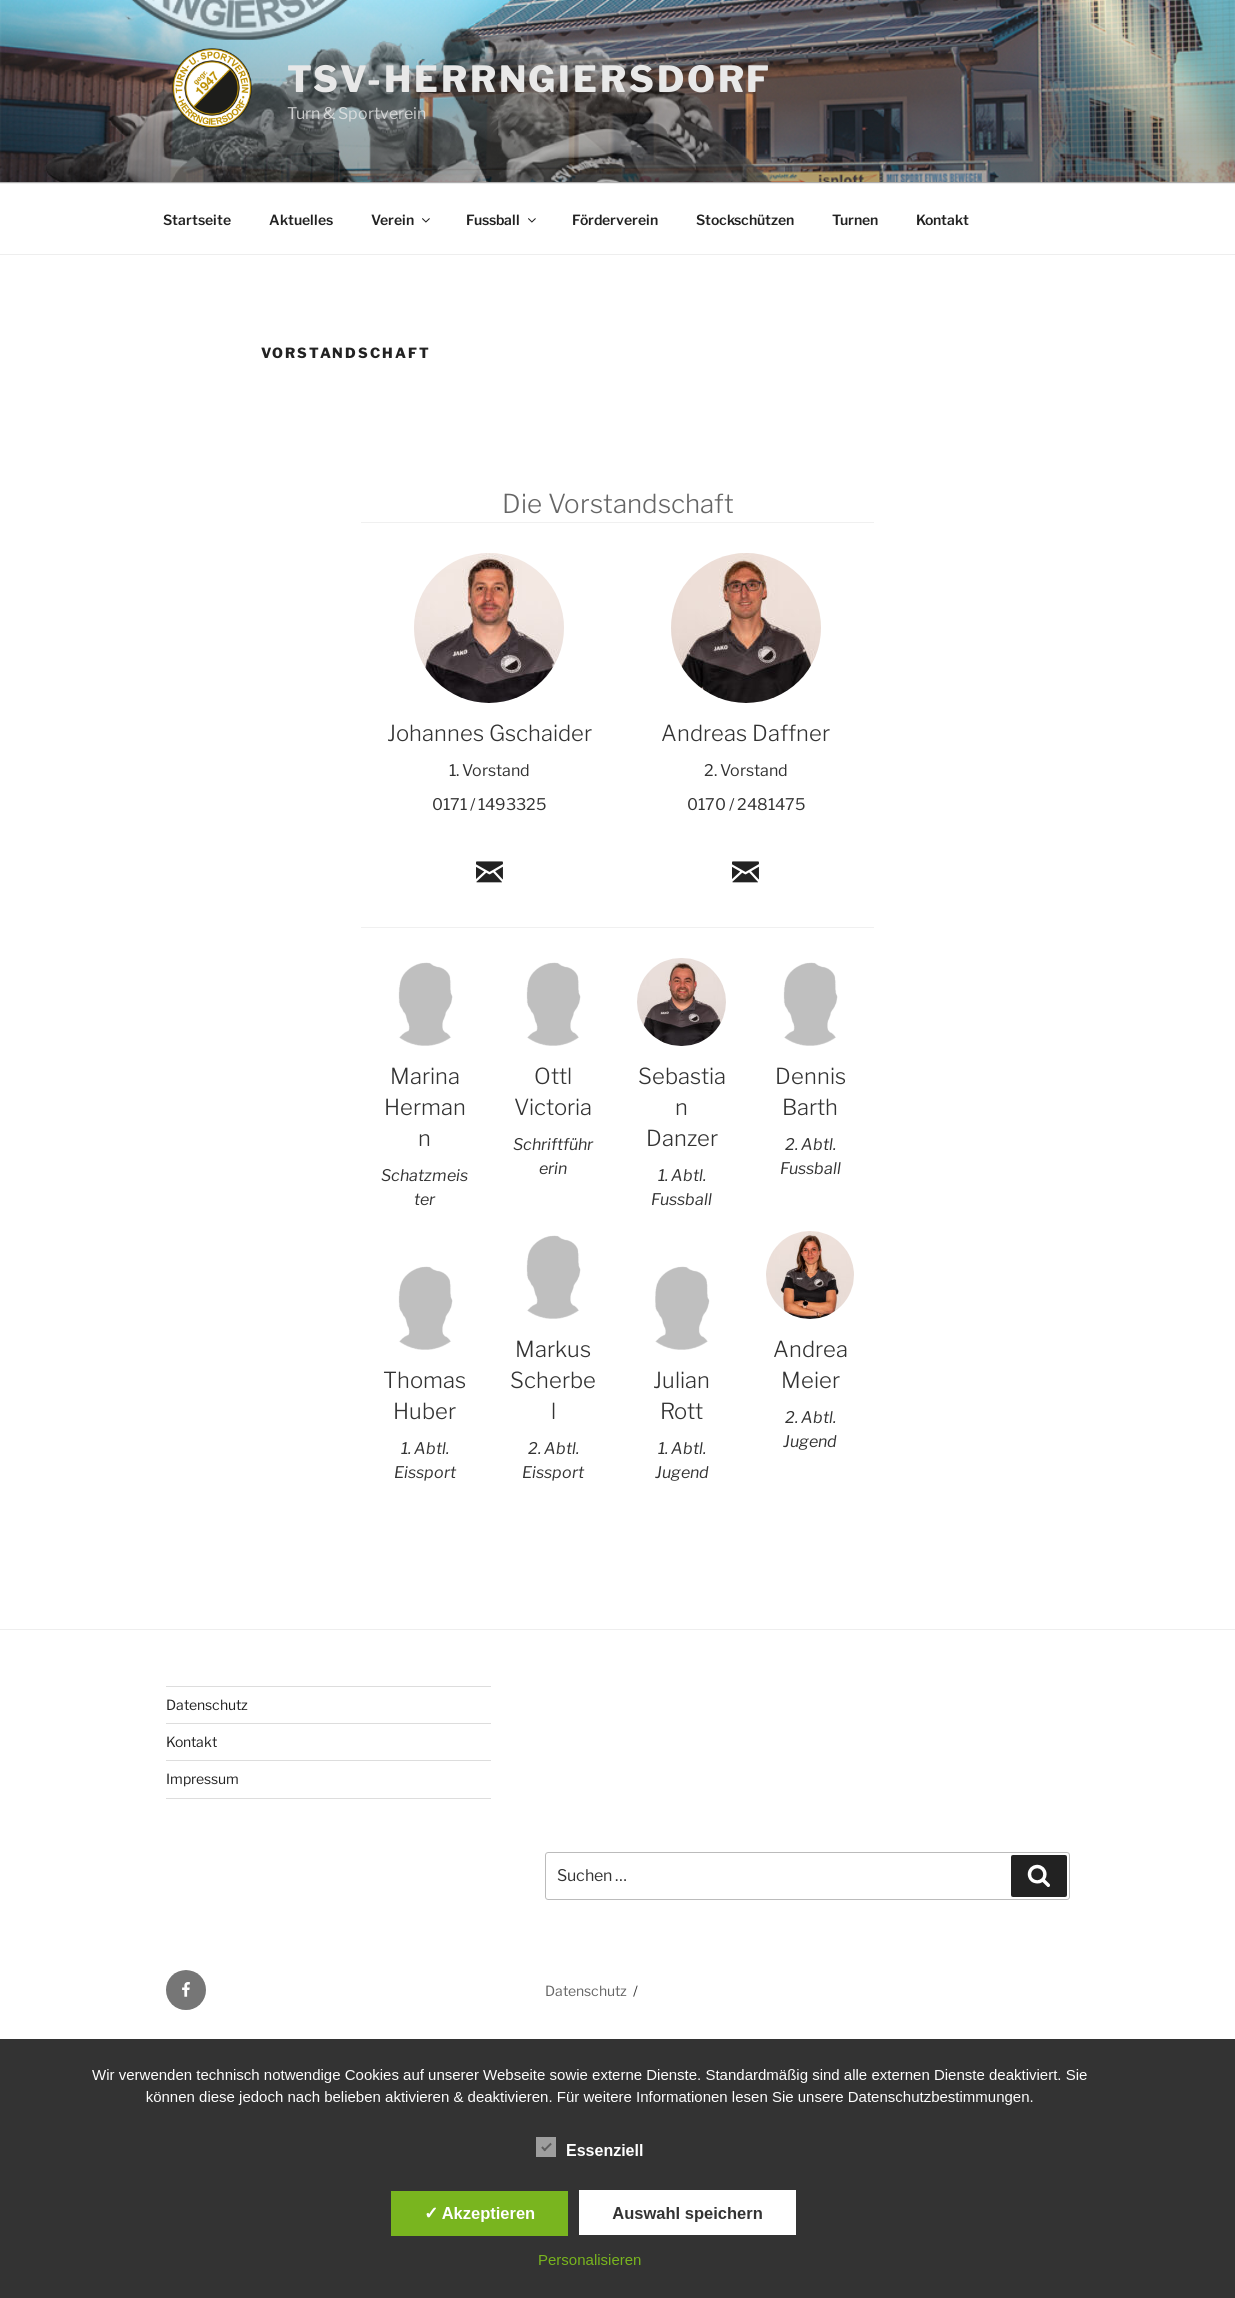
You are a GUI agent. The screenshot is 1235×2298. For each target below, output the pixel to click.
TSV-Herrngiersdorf (530, 79)
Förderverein (615, 219)
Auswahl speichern (687, 2213)
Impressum (202, 1778)
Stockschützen (745, 219)
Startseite (197, 219)
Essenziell (589, 2147)
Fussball (502, 219)
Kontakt (942, 219)
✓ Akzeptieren (480, 2213)
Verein (402, 219)
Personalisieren (589, 2259)
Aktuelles (301, 219)
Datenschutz (207, 1704)
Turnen (855, 219)
